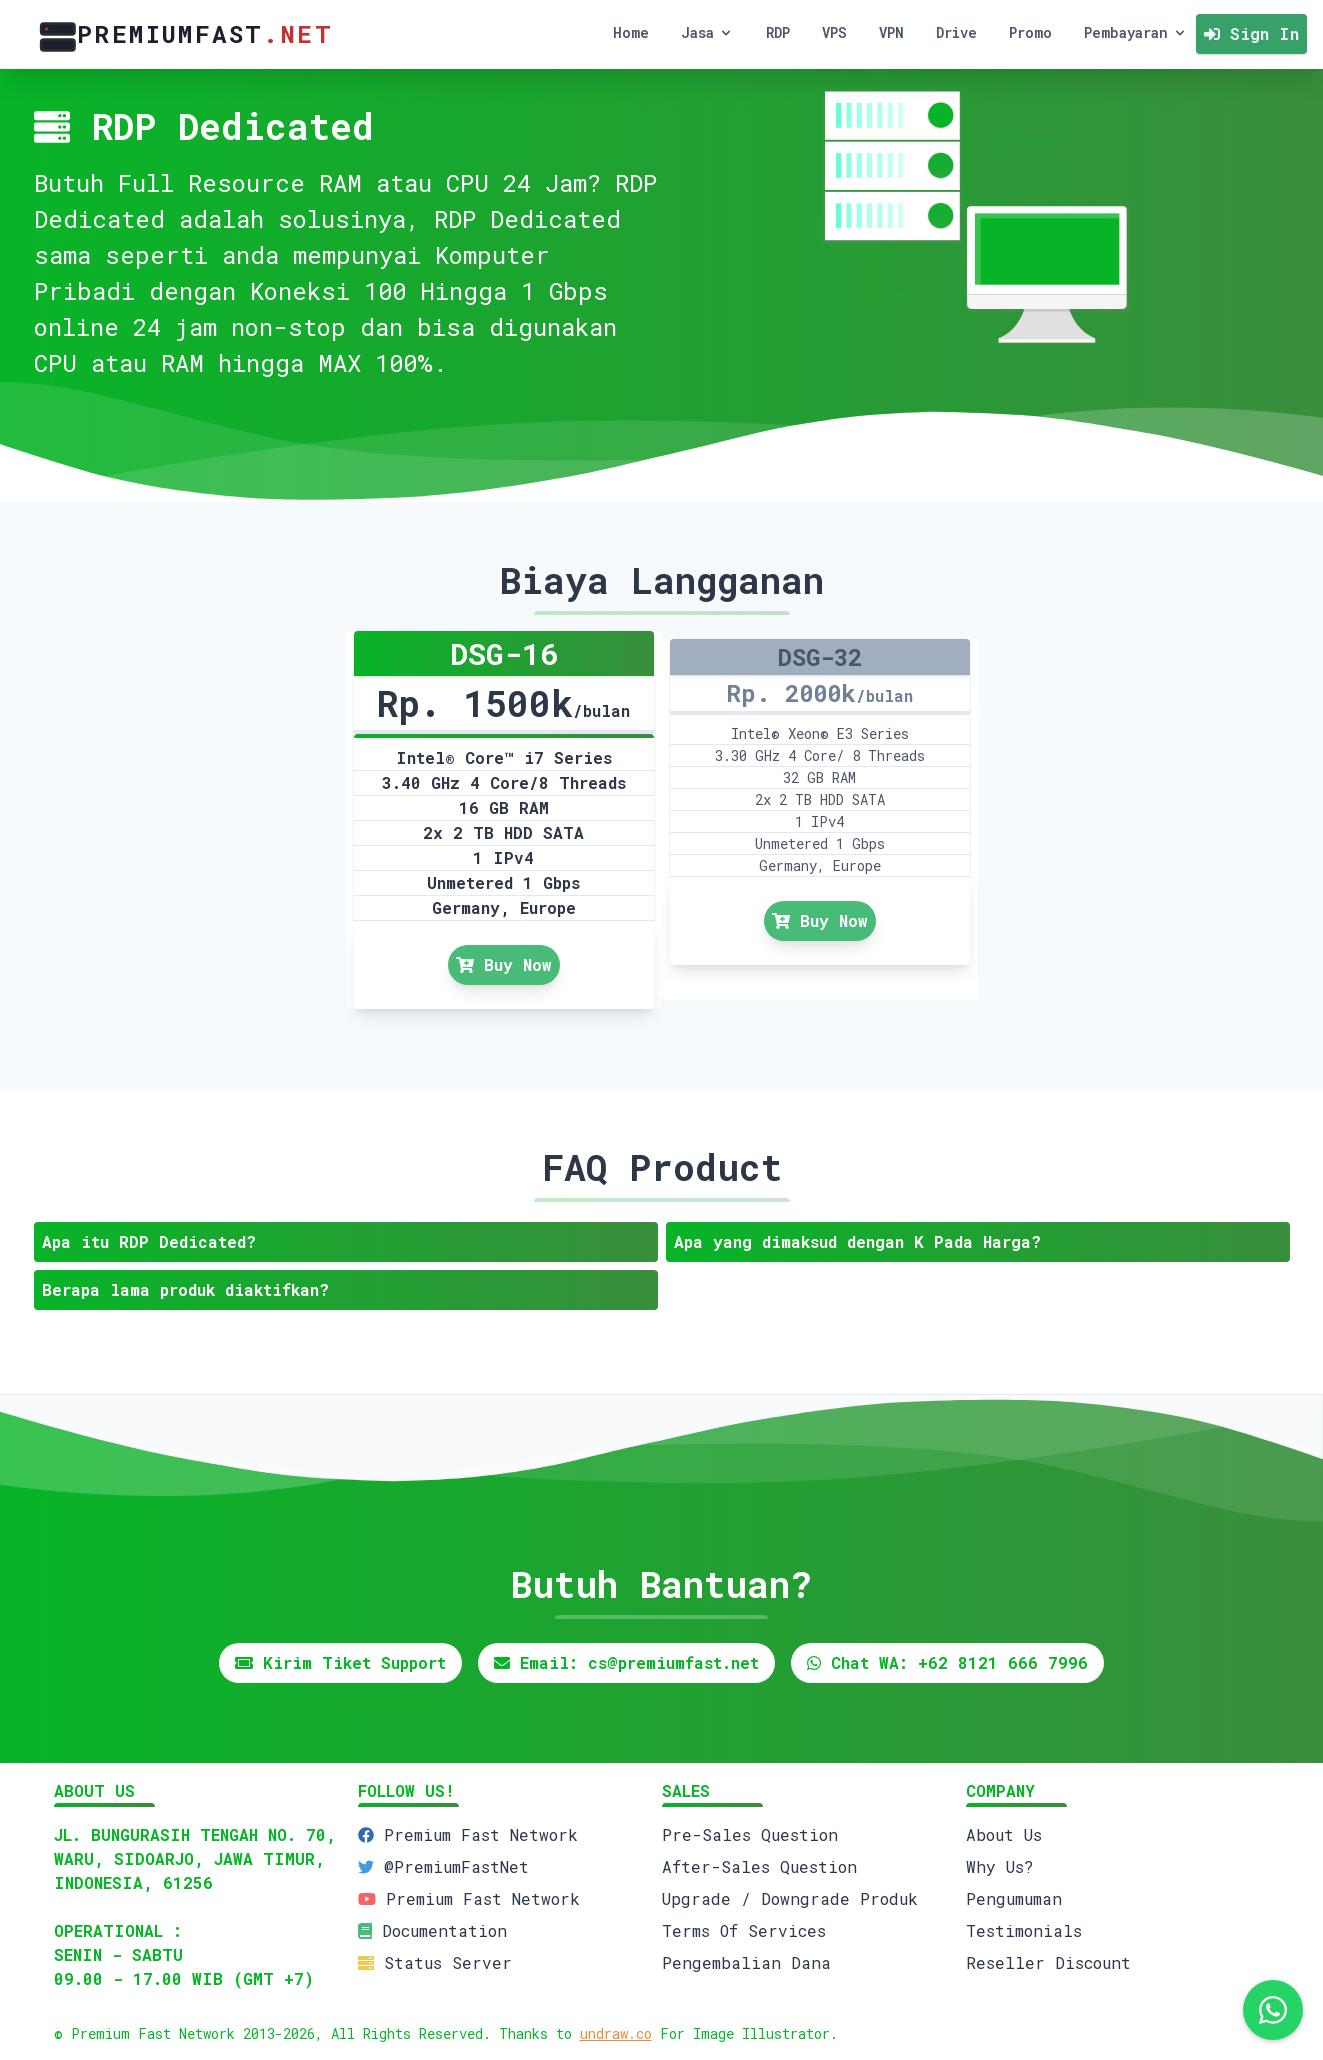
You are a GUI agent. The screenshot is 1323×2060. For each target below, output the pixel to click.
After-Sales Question (759, 1866)
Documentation (444, 1930)
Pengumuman (1014, 1898)
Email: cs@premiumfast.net (626, 1662)
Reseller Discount (1048, 1962)
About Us (1004, 1834)
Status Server (448, 1962)
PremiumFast (182, 35)
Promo (1030, 32)
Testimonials (1024, 1930)
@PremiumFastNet (456, 1866)
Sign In (1251, 33)
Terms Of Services (744, 1930)
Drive (956, 32)
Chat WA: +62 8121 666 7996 (947, 1662)
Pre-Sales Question (750, 1834)
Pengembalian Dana (746, 1962)
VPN (891, 32)
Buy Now (504, 964)
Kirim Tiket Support (340, 1662)
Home (631, 32)
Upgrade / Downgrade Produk (790, 1898)
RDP (778, 32)
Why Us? (1000, 1866)
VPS (834, 32)
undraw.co (616, 2033)
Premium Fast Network (481, 1834)
